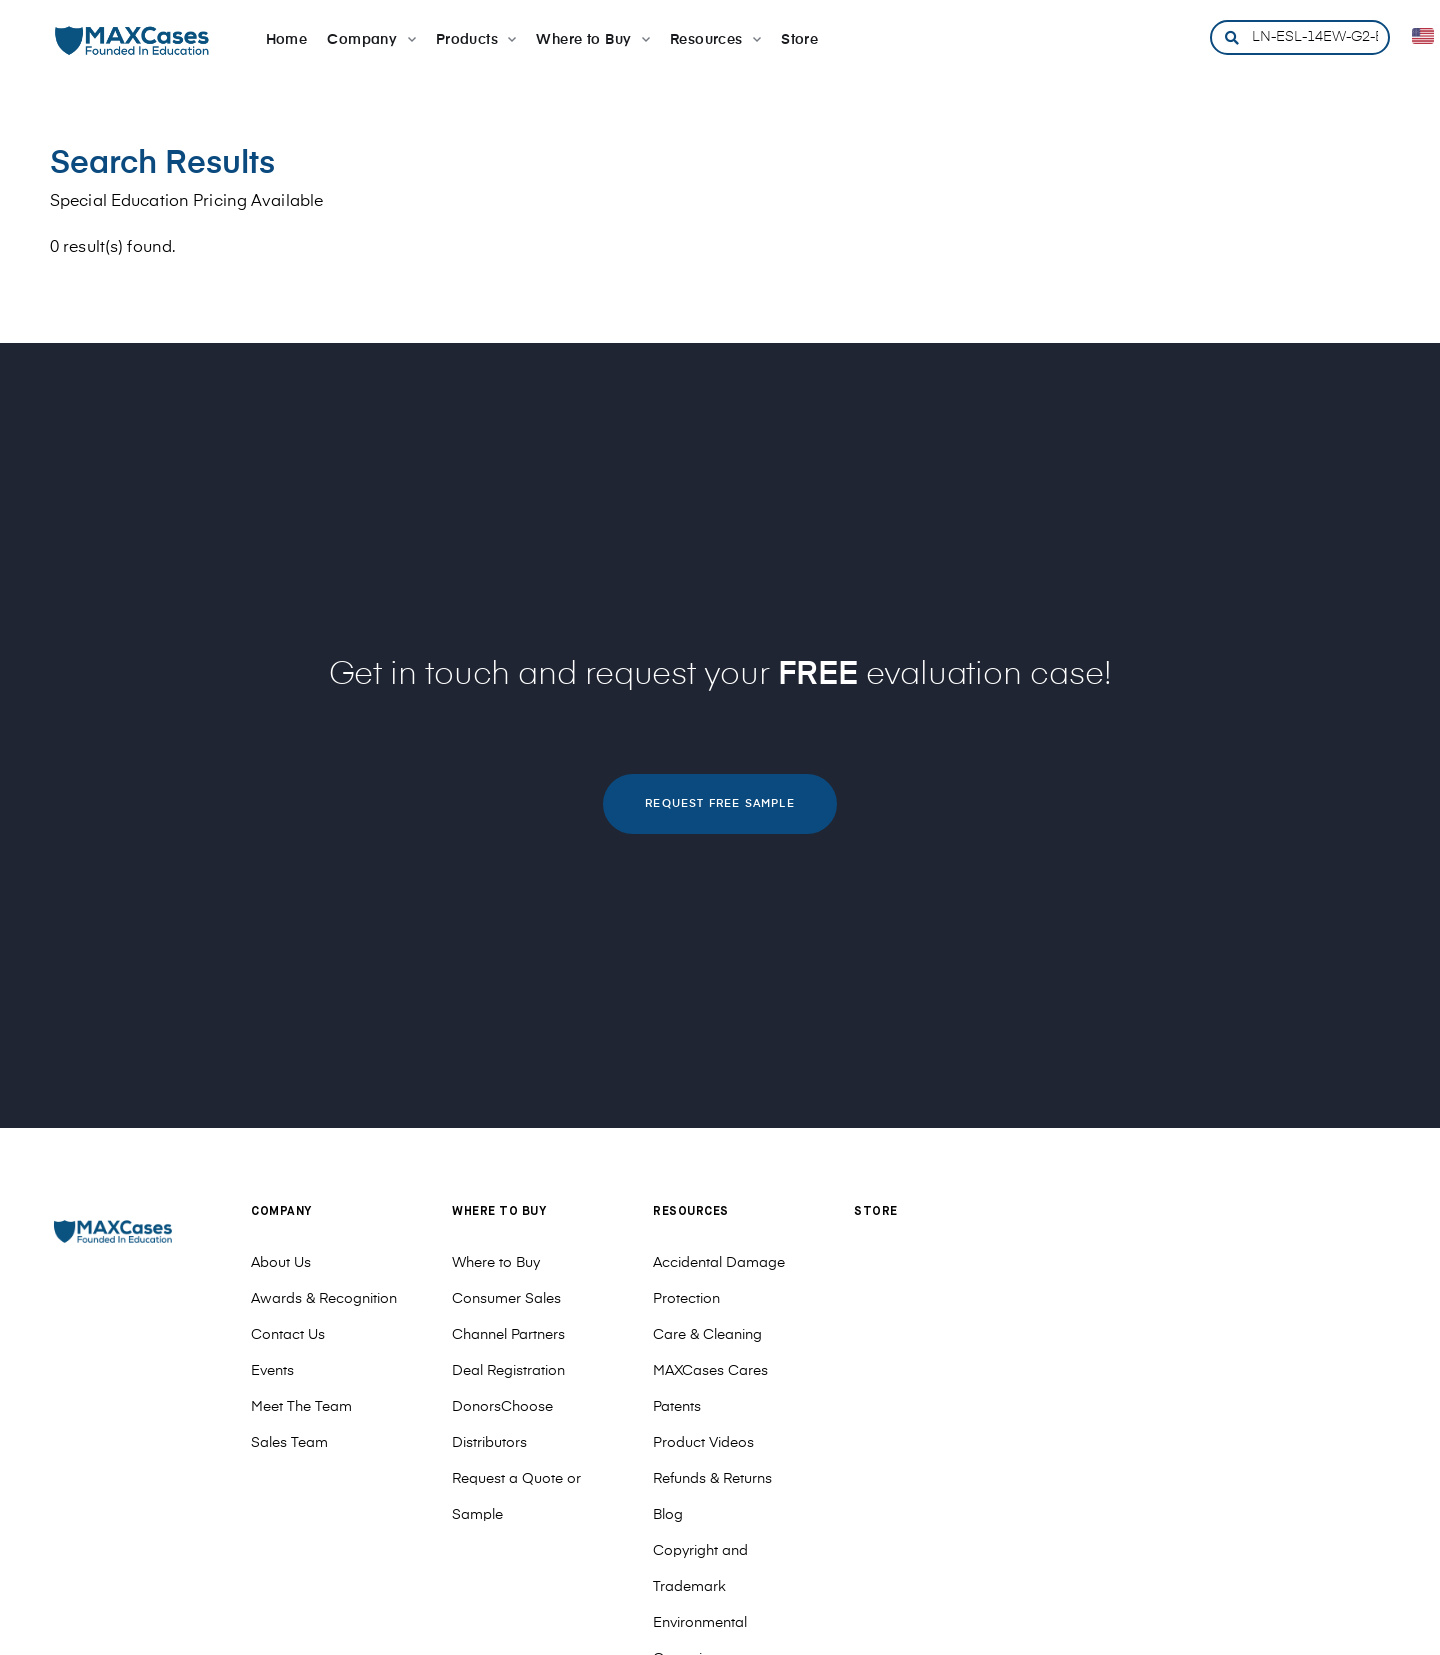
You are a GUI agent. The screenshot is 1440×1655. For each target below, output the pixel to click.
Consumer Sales (506, 1299)
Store (876, 1212)
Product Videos (703, 1443)
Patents (677, 1407)
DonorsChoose (502, 1407)
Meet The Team (301, 1407)
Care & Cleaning (707, 1335)
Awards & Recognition (324, 1299)
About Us (281, 1263)
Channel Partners (508, 1335)
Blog (668, 1515)
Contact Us (288, 1335)
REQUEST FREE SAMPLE (719, 803)
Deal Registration (508, 1371)
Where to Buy (496, 1263)
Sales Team (289, 1443)
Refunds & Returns (712, 1479)
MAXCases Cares (710, 1371)
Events (272, 1371)
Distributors (489, 1443)
